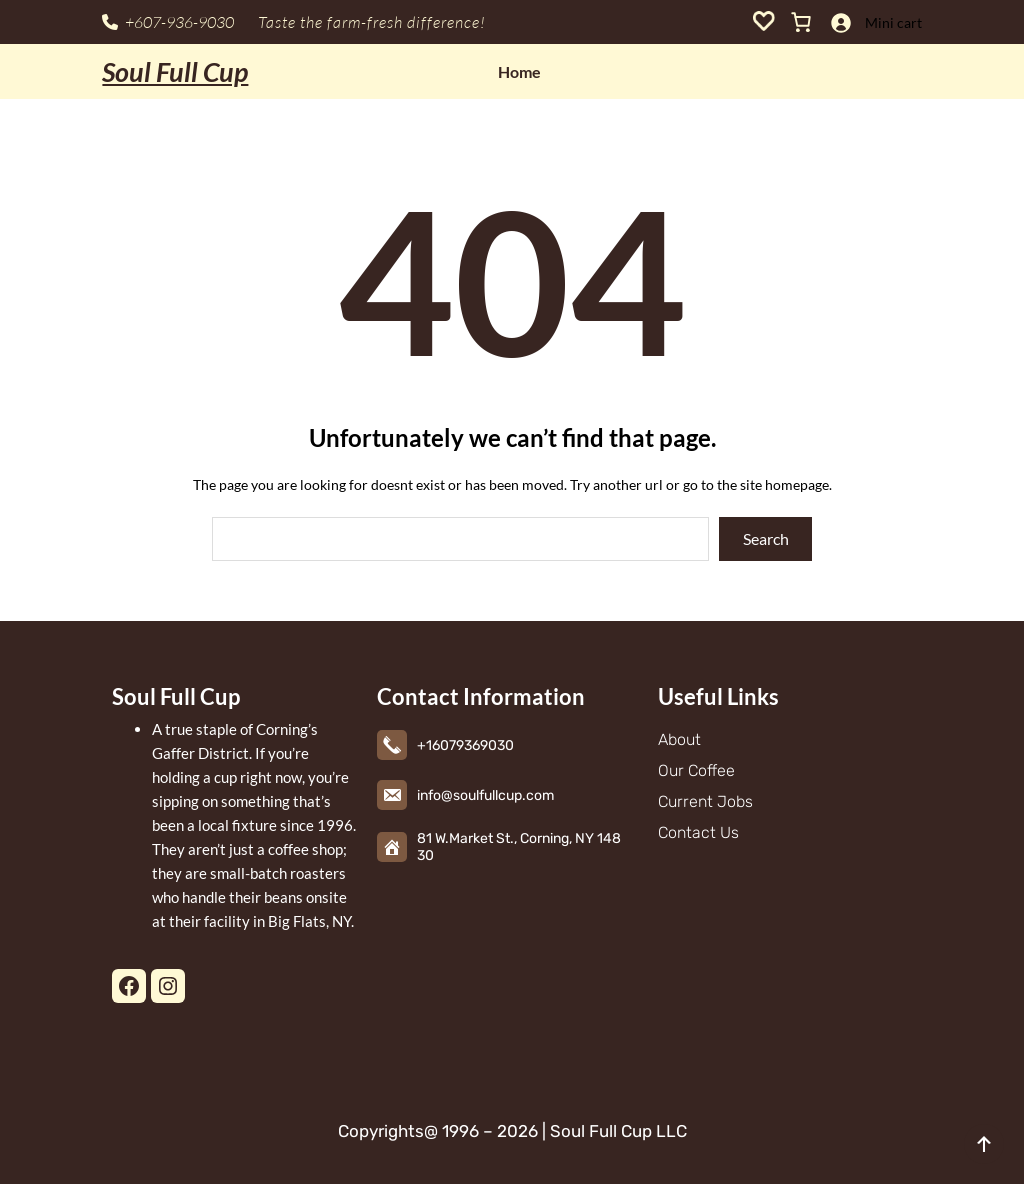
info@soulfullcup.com (485, 795)
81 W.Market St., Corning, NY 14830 (519, 847)
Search (766, 538)
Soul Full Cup (175, 71)
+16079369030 (465, 745)
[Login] (840, 22)
